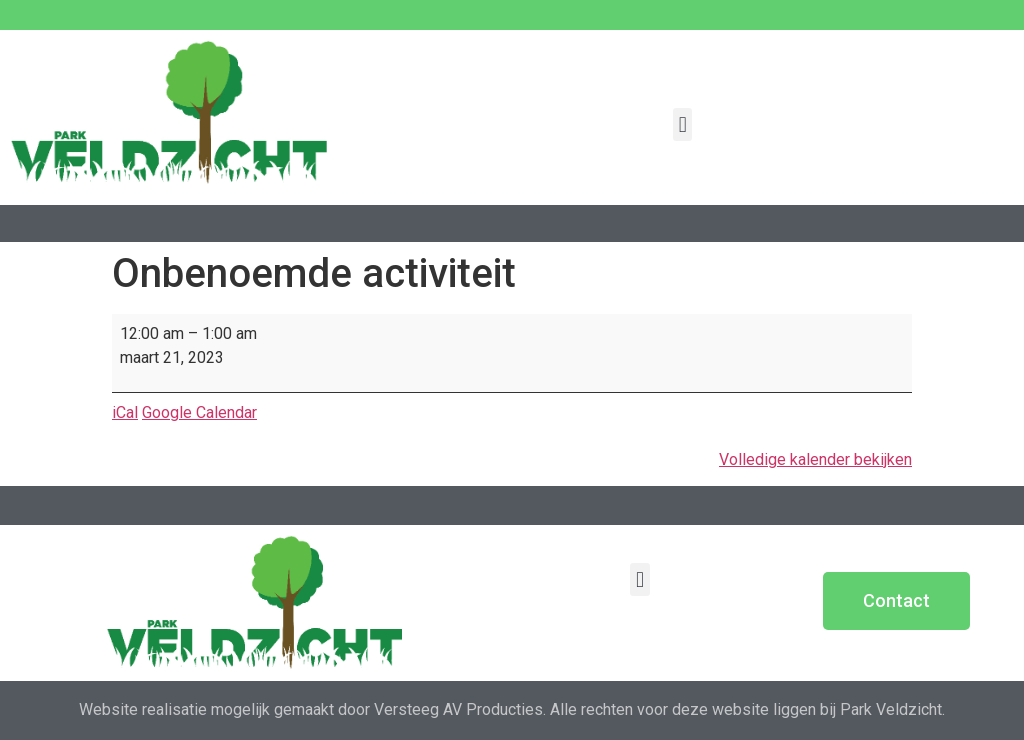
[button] (682, 124)
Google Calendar (199, 412)
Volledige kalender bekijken (815, 459)
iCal (125, 412)
